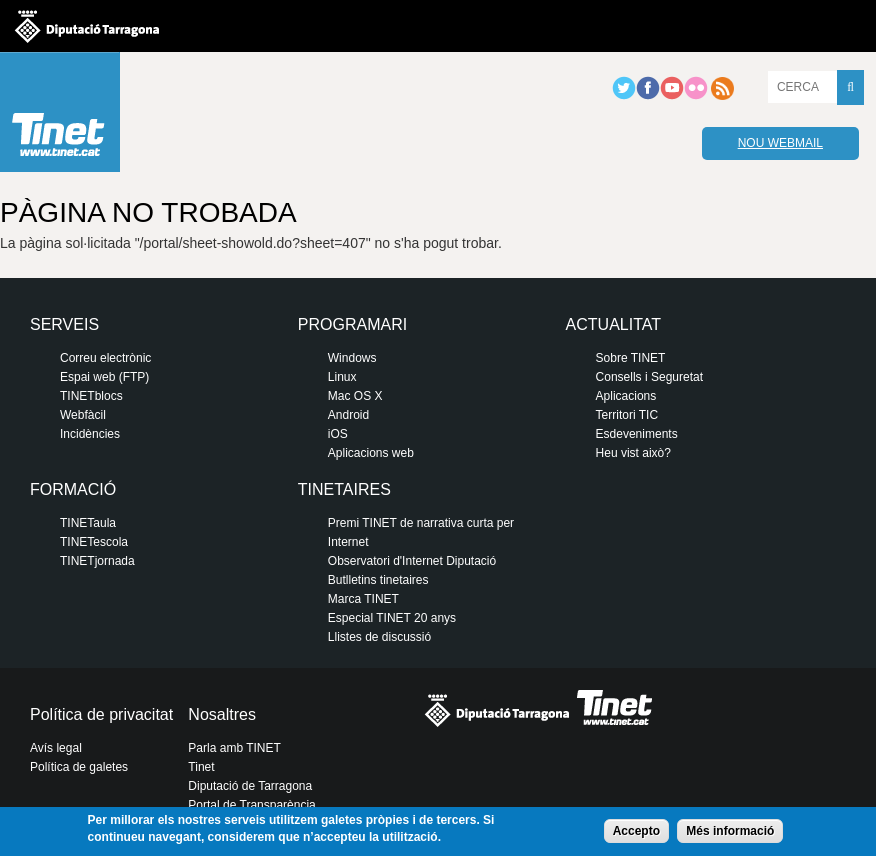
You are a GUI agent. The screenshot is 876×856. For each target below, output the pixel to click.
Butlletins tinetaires (378, 580)
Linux (342, 377)
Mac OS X (355, 396)
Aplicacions (626, 396)
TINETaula (88, 523)
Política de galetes (79, 767)
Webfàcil (83, 415)
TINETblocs (91, 396)
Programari (352, 324)
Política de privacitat (101, 714)
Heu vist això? (633, 453)
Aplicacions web (371, 453)
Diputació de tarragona (87, 26)
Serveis (64, 324)
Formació (73, 489)
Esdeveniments (637, 434)
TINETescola (94, 542)
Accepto (636, 831)
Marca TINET (363, 599)
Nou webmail (780, 143)
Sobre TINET (631, 358)
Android (348, 415)
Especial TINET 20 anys (392, 618)
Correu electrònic (105, 358)
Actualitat (613, 324)
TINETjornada (97, 561)
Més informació (730, 831)
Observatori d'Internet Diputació (412, 561)
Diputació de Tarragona (250, 786)
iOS (338, 434)
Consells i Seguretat (649, 377)
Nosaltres (222, 714)
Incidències (90, 434)
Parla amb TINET (234, 748)
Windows (352, 358)
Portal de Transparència (251, 805)
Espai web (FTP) (104, 377)
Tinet (201, 767)
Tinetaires (344, 489)
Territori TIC (627, 415)
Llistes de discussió (379, 637)
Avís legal (56, 748)
